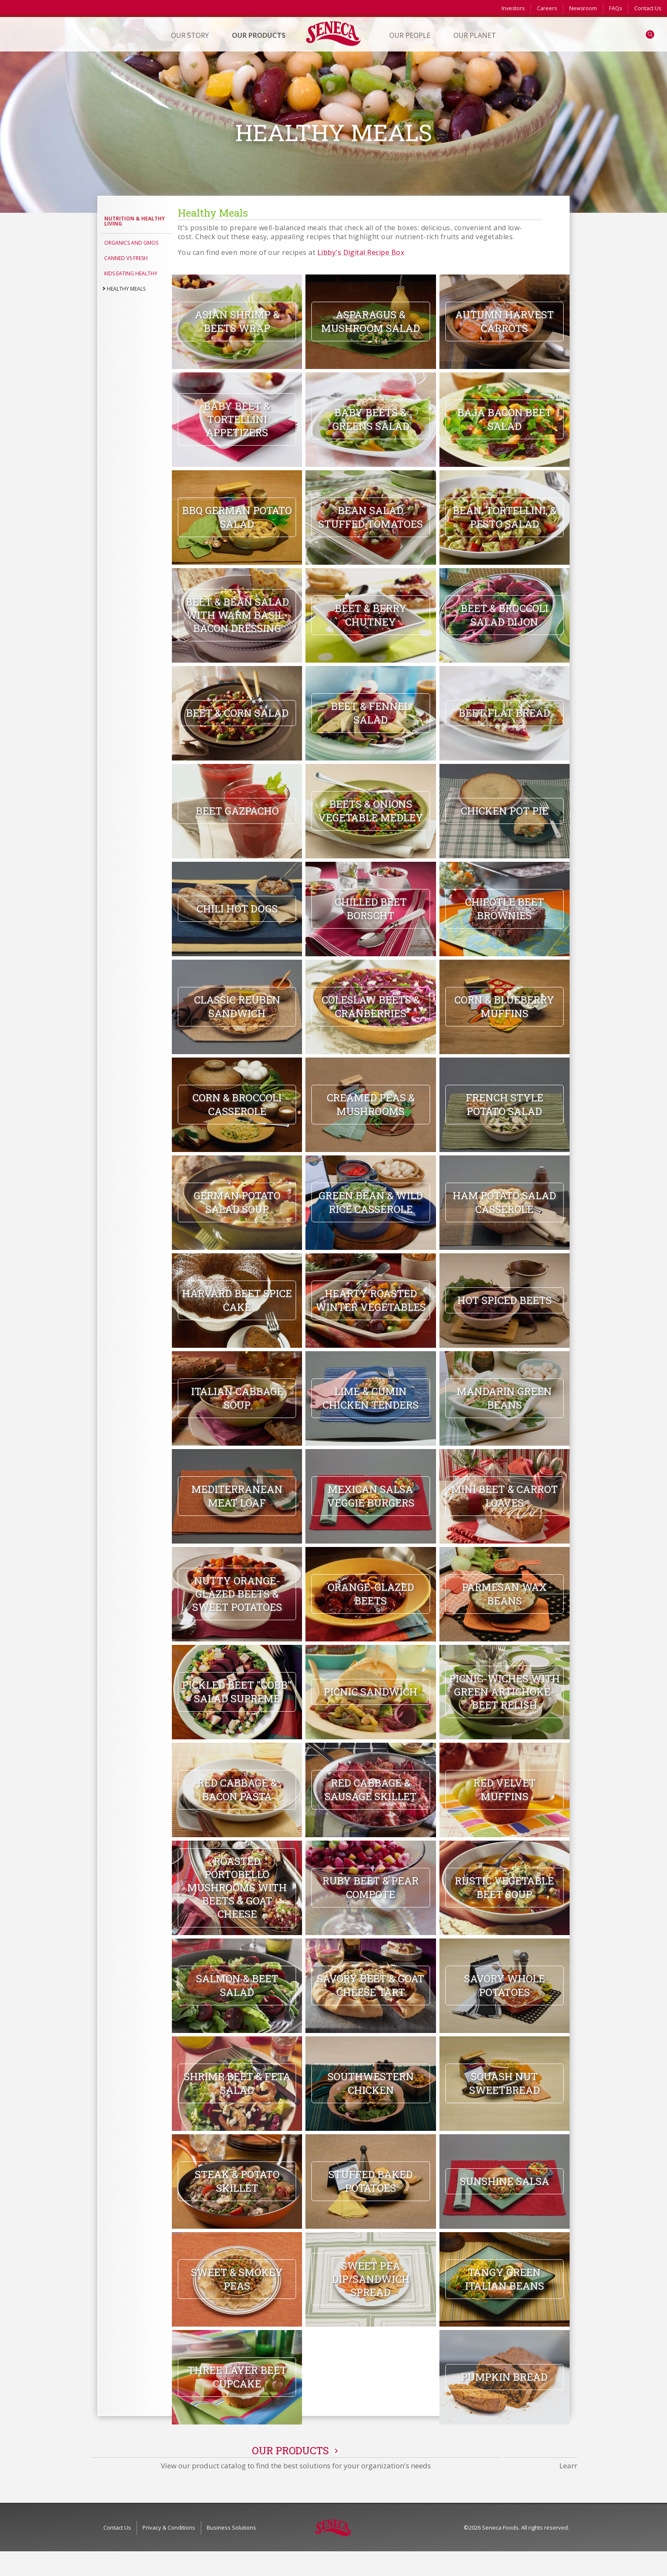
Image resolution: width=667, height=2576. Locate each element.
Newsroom (583, 8)
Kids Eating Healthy (130, 273)
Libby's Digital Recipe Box (360, 252)
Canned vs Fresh (126, 258)
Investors (513, 8)
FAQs (615, 8)
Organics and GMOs (131, 242)
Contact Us (647, 8)
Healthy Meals (126, 288)
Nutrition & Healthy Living (134, 221)
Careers (547, 8)
